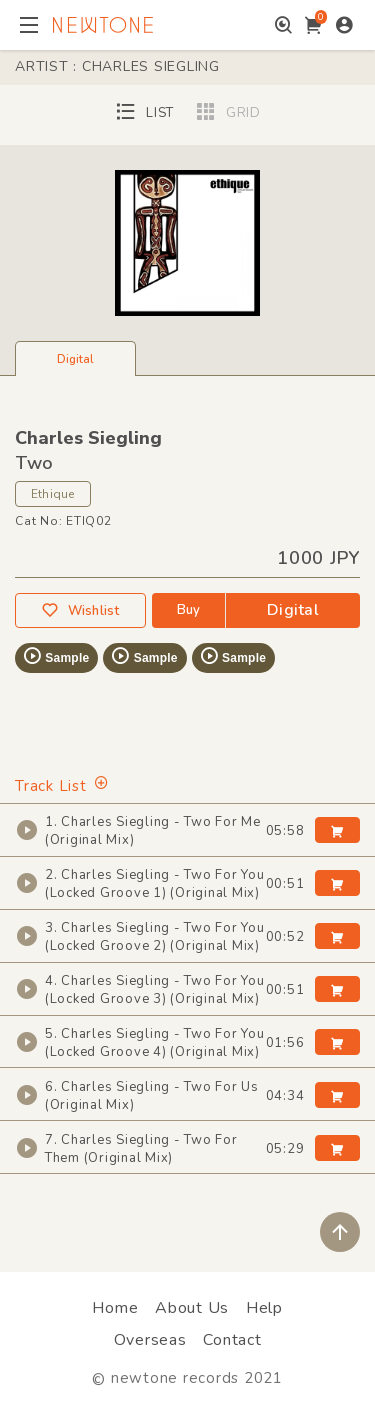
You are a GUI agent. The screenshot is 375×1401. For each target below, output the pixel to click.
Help (264, 1308)
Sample (55, 656)
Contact (232, 1340)
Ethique (53, 494)
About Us (192, 1308)
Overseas (150, 1340)
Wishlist (80, 610)
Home (115, 1308)
